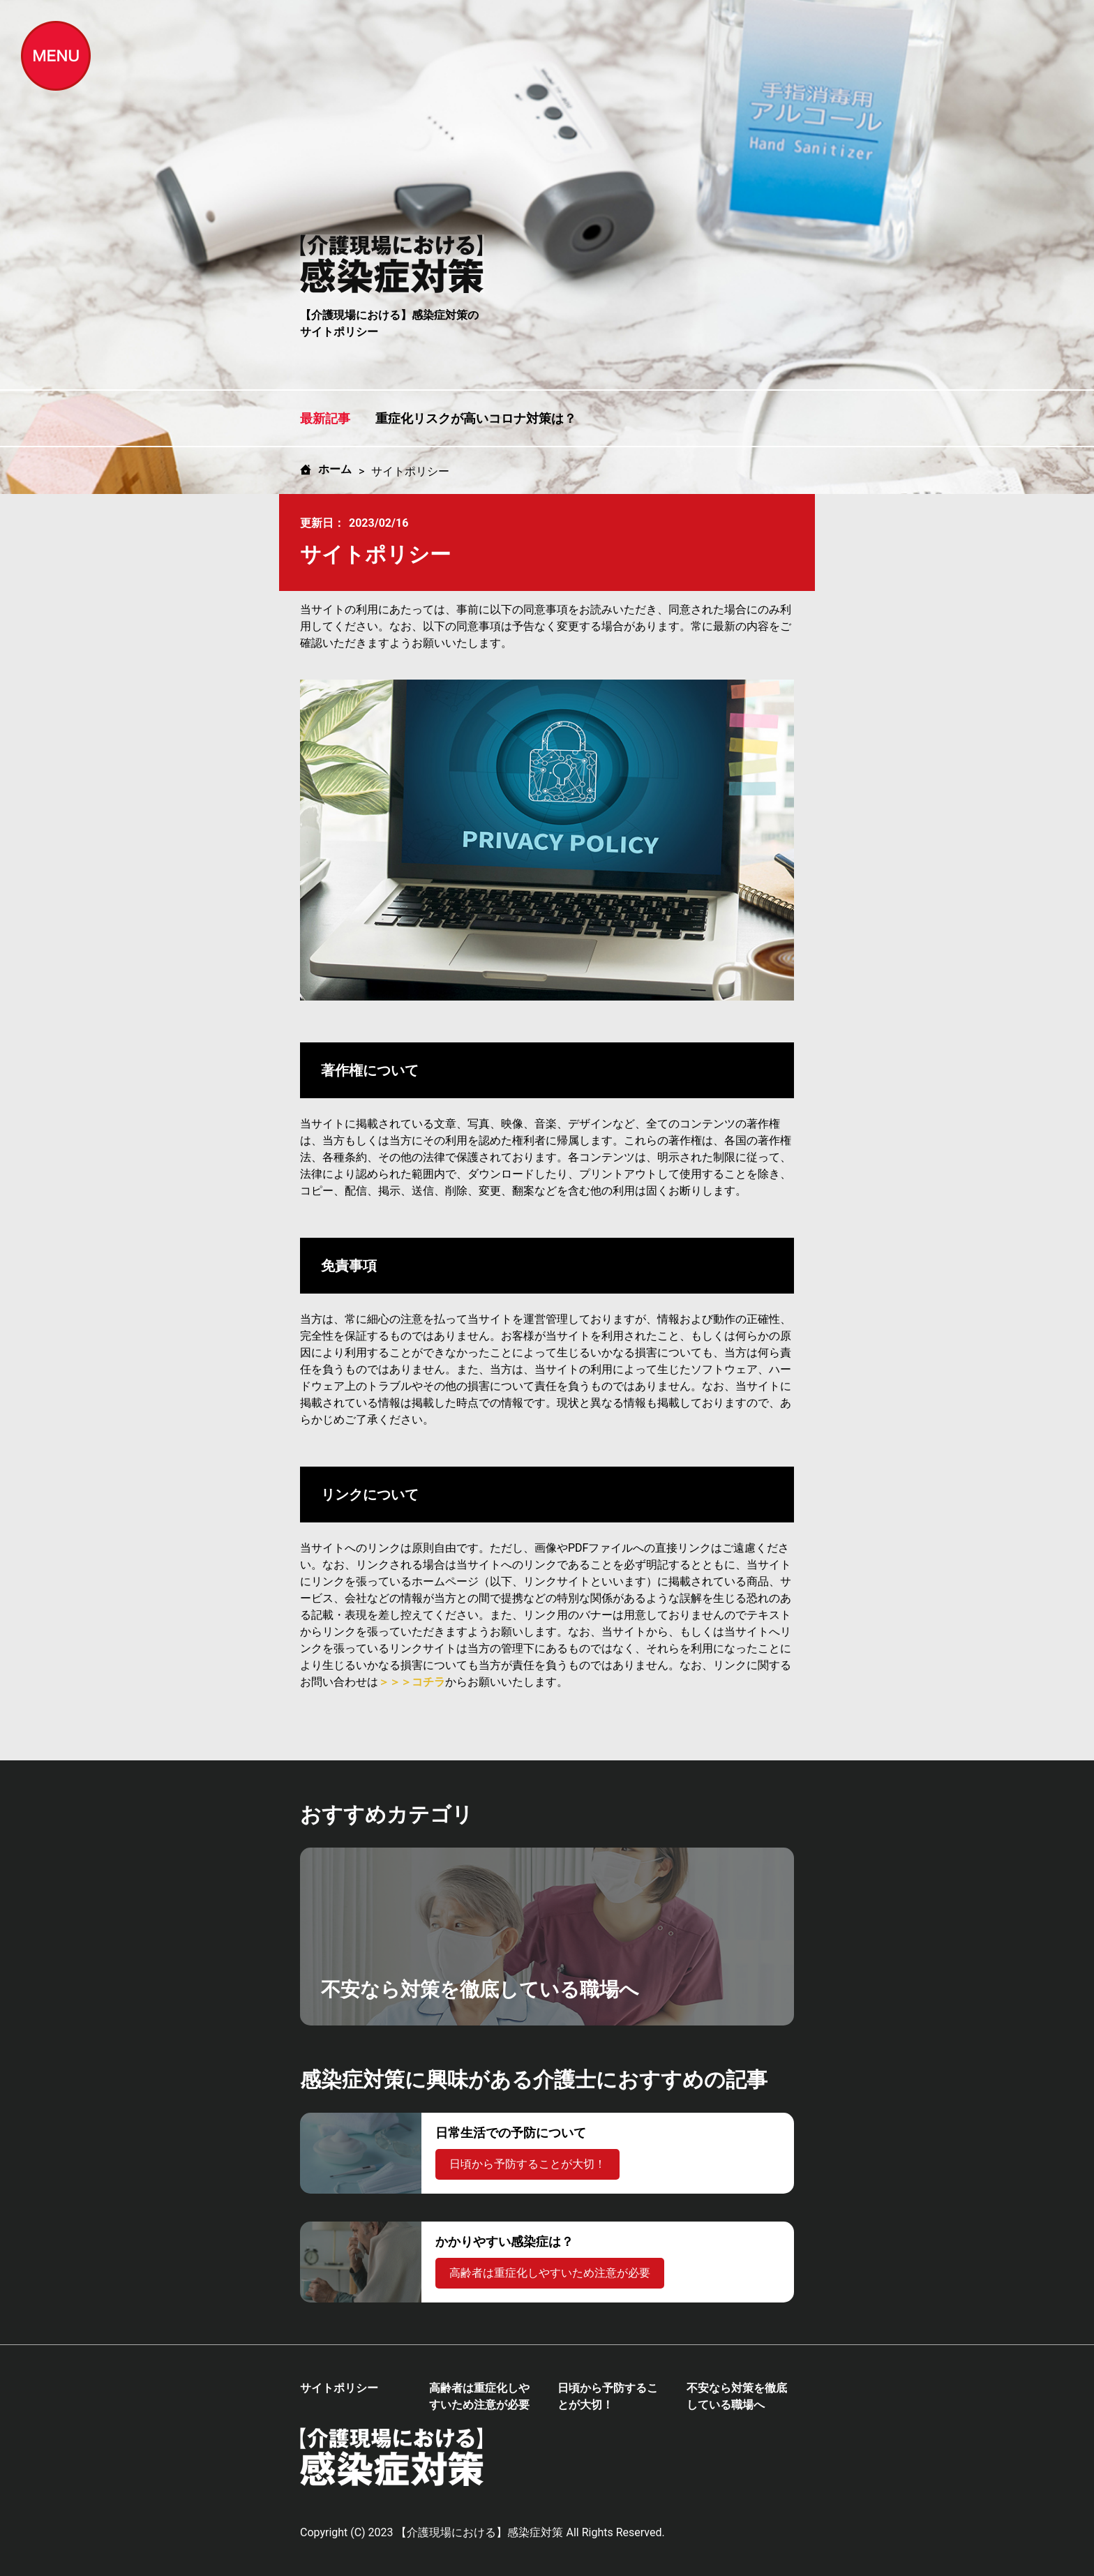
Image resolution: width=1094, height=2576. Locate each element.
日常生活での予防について (510, 2132)
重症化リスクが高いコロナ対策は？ (475, 418)
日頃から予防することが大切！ (527, 2164)
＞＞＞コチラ (411, 1681)
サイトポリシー (339, 2388)
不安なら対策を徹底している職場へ (737, 2396)
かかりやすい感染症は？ (504, 2241)
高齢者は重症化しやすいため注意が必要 (549, 2272)
